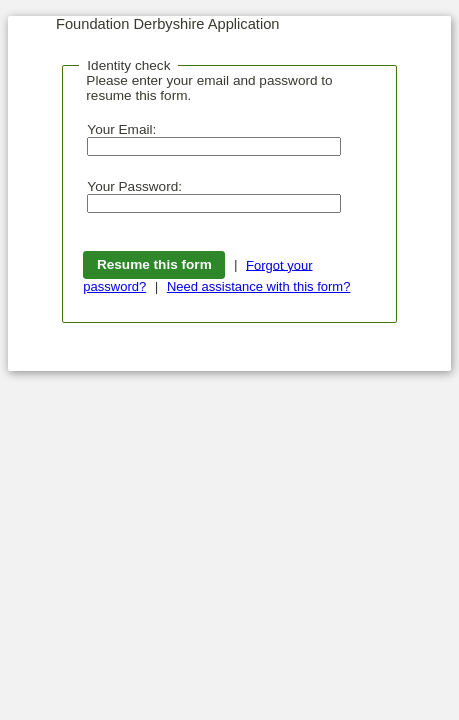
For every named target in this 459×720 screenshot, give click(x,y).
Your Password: (134, 186)
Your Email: (121, 129)
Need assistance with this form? (259, 286)
